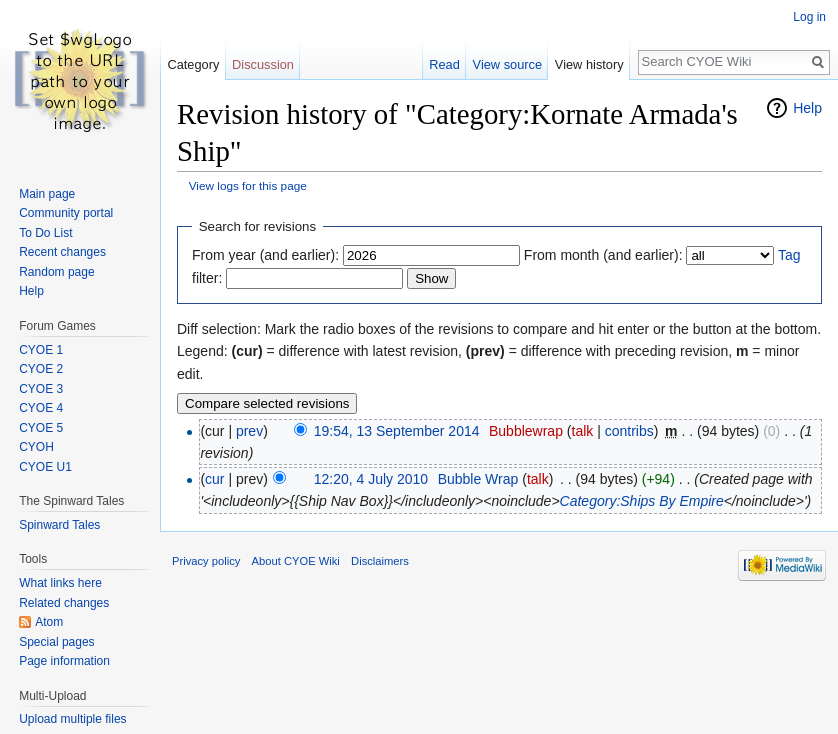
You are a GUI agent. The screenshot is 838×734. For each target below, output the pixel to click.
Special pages (56, 642)
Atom (49, 622)
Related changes (64, 603)
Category (193, 64)
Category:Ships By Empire (642, 501)
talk (583, 431)
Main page (47, 194)
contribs (629, 431)
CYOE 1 (41, 350)
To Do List (45, 233)
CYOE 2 (41, 369)
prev (249, 431)
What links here (60, 583)
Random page (56, 272)
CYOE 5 (41, 428)
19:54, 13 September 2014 (397, 431)
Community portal (66, 213)
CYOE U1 (45, 467)
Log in (809, 17)
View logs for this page (248, 185)
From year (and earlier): (265, 255)
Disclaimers (380, 561)
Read (444, 64)
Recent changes (62, 252)
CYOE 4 (41, 408)
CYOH (36, 447)
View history (589, 64)
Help (807, 108)
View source (507, 64)
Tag (789, 255)
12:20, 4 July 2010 (371, 479)
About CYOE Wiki (296, 561)
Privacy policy (206, 561)
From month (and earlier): (603, 255)
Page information (64, 661)
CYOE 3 (41, 389)
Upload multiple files (72, 719)
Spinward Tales (59, 525)
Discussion (263, 64)
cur (214, 479)
